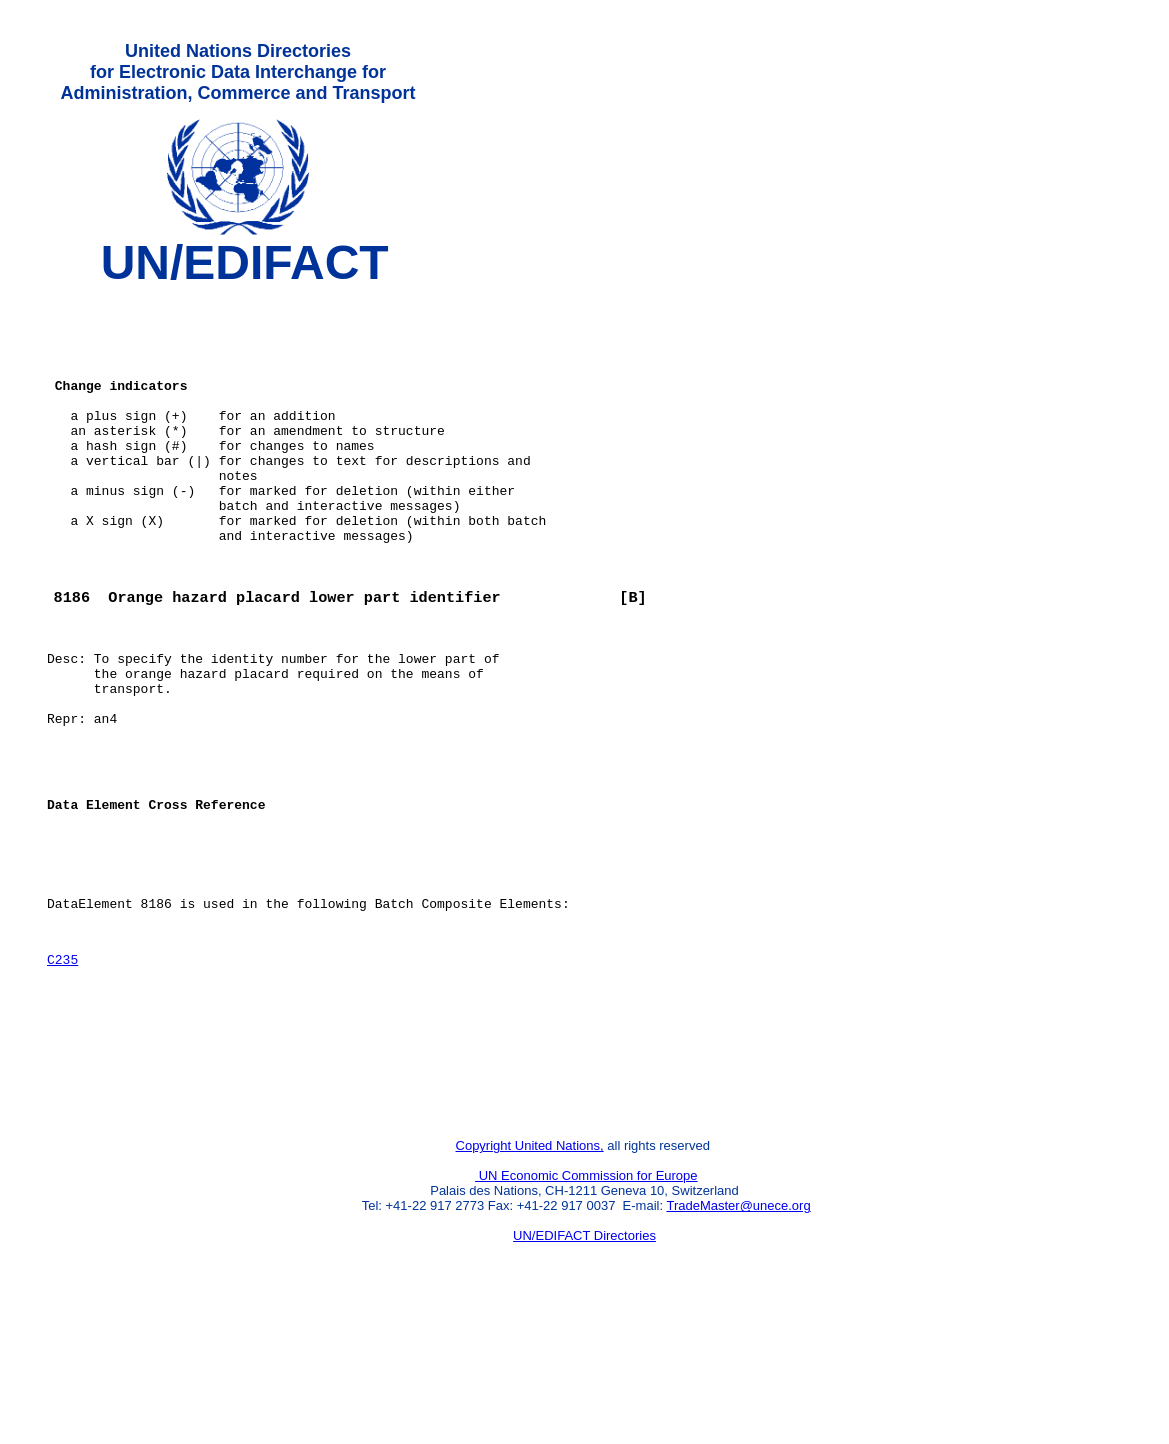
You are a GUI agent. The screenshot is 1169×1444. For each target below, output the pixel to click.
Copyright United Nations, (530, 1279)
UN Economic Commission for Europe (586, 1309)
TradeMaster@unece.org (738, 1339)
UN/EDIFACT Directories (584, 1369)
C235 (62, 1072)
